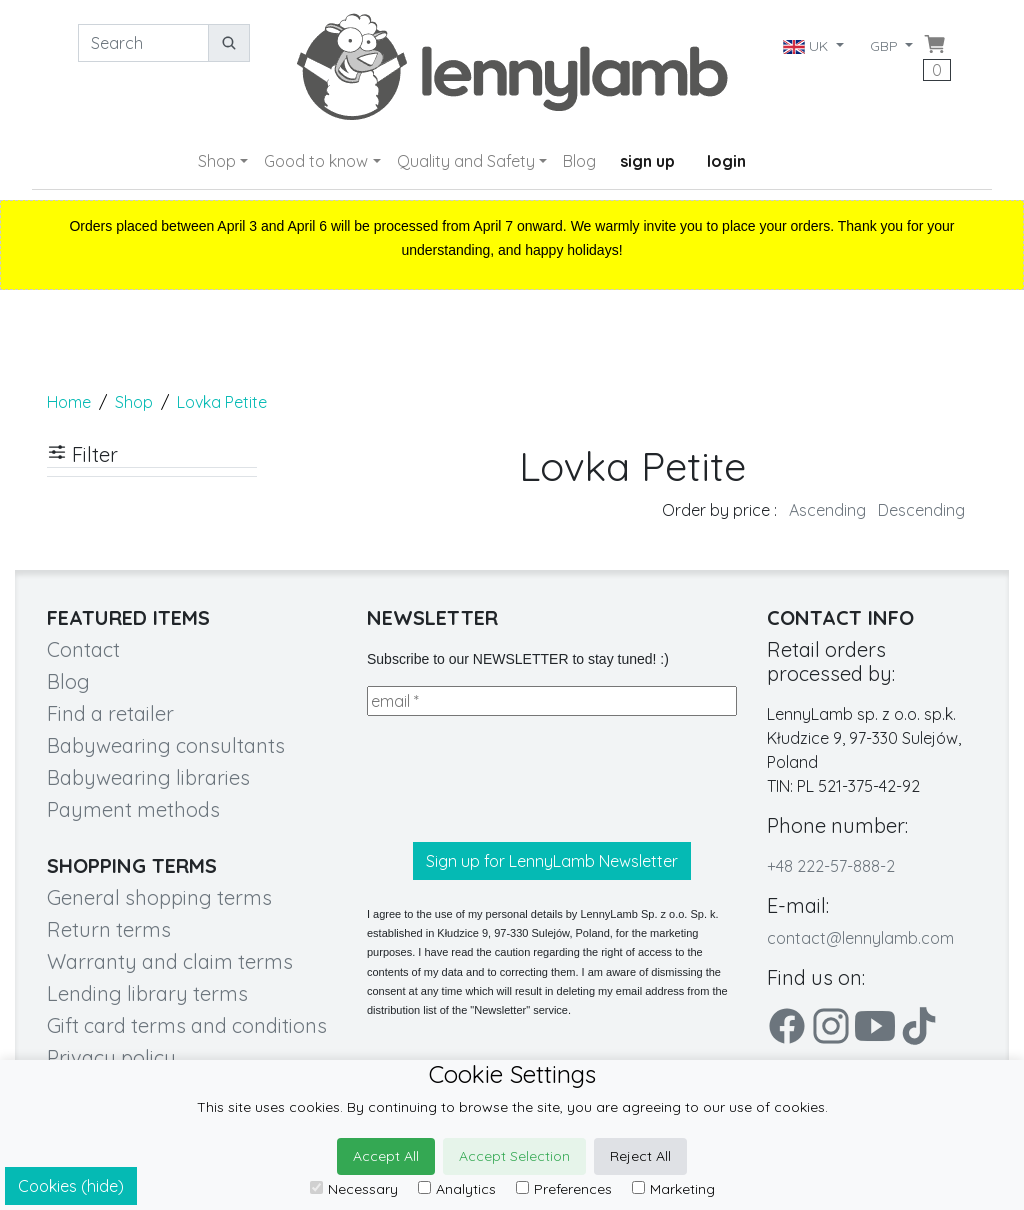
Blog (579, 161)
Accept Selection (514, 1156)
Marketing (673, 1189)
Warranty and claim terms (170, 961)
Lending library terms (147, 993)
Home (69, 402)
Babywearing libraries (148, 777)
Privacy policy (111, 1057)
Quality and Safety (466, 161)
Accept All (386, 1156)
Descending (921, 510)
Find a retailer (110, 713)
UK (806, 46)
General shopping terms (159, 897)
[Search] (143, 43)
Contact (83, 649)
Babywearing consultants (166, 745)
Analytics (457, 1189)
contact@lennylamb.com (860, 938)
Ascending (827, 510)
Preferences (564, 1189)
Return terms (109, 929)
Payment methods (133, 809)
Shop (217, 161)
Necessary (354, 1189)
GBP (886, 46)
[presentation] (519, 779)
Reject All (640, 1156)
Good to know (316, 161)
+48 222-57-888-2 (831, 866)
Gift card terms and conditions (187, 1025)
